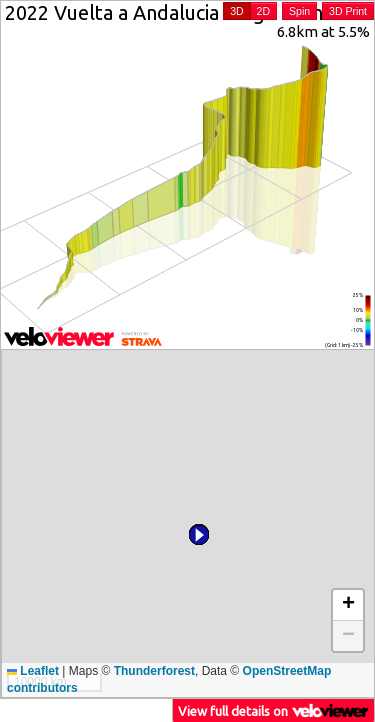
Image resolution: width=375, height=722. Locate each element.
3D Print (348, 11)
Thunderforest (154, 671)
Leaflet (33, 671)
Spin (299, 11)
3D (236, 11)
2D (263, 11)
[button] (212, 373)
